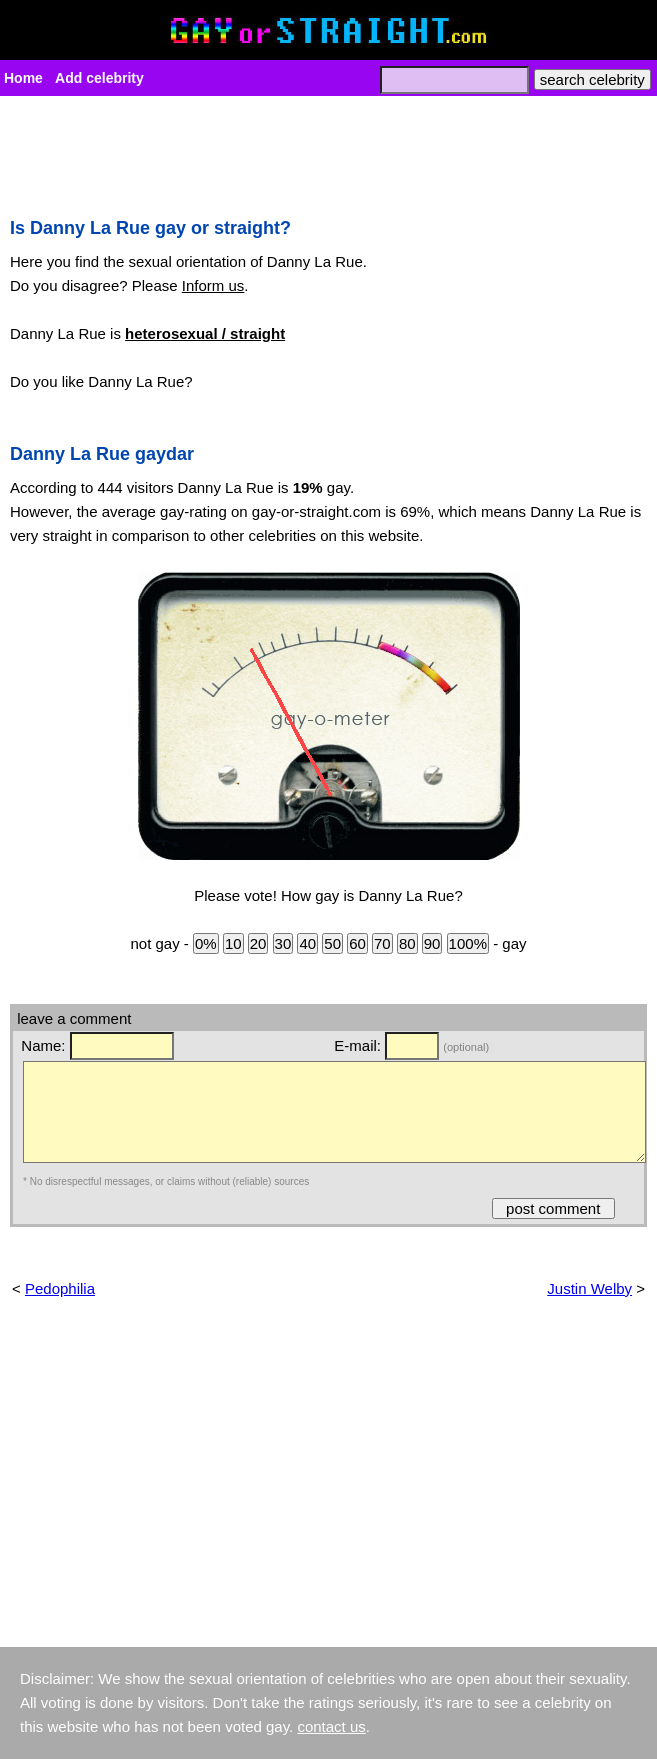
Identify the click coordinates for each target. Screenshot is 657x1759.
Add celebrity (99, 78)
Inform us (213, 285)
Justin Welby (589, 1288)
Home (23, 78)
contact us (331, 1726)
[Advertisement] (328, 151)
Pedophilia (60, 1288)
